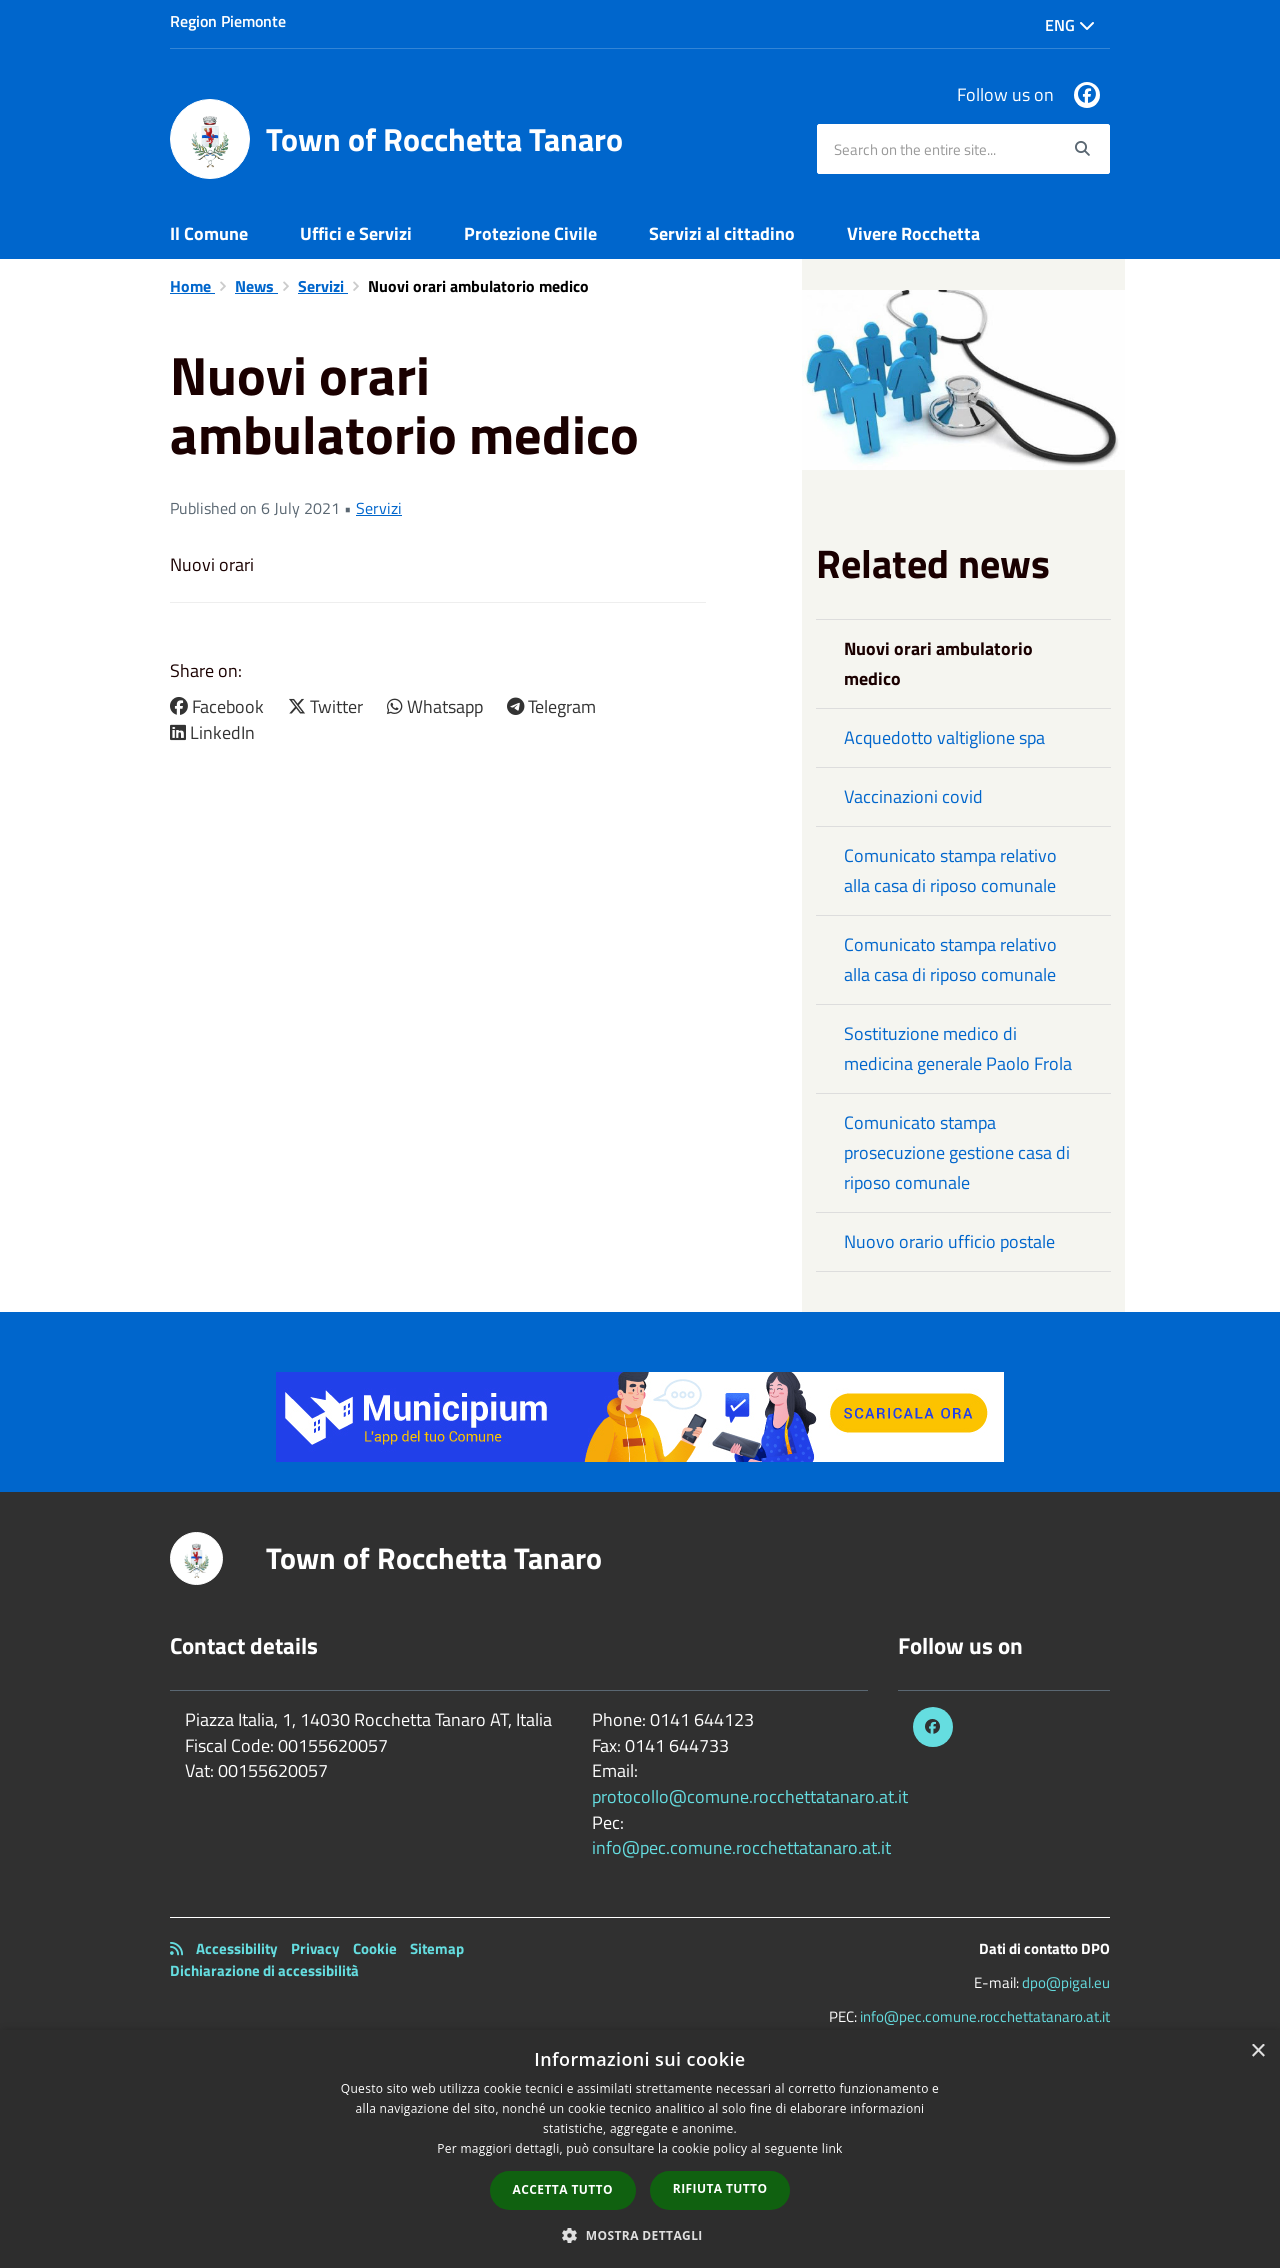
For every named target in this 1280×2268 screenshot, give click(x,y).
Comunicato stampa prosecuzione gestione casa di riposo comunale (957, 1152)
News (256, 286)
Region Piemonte (228, 21)
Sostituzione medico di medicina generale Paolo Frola (958, 1048)
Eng (1070, 25)
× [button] (1257, 2051)
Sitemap (437, 1948)
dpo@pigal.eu (1066, 1982)
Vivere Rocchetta (913, 233)
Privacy (315, 1948)
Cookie (375, 1948)
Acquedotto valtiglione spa (944, 737)
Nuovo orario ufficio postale (949, 1241)
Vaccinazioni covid (913, 796)
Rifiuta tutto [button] (720, 2188)
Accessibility (237, 1948)
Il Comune (209, 233)
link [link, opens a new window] (832, 2148)
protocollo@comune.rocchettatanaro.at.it (750, 1796)
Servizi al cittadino (722, 233)
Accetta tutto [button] (563, 2189)
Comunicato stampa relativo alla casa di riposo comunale (950, 870)
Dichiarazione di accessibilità (264, 1970)
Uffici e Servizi (356, 233)
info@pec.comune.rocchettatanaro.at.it (741, 1847)
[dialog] (640, 2149)
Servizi (323, 286)
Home (192, 286)
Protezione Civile (530, 233)
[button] (640, 2234)
